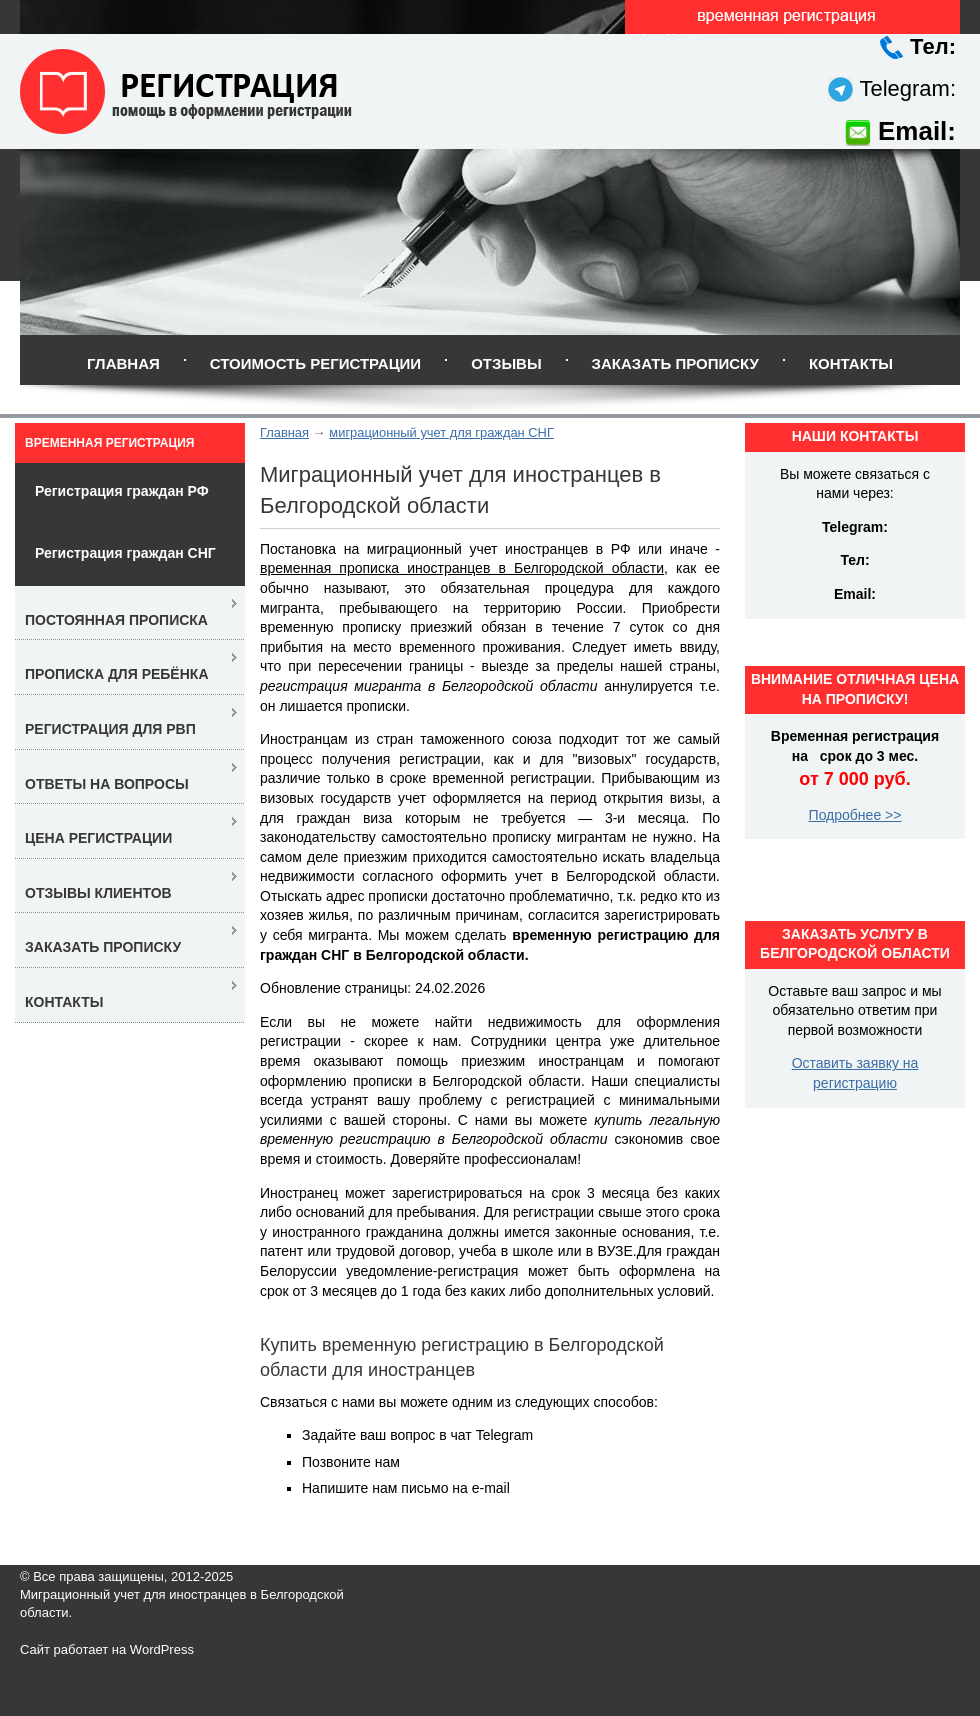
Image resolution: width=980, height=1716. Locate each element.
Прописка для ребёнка (117, 674)
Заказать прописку (675, 363)
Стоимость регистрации (315, 363)
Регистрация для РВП (110, 729)
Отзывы (506, 363)
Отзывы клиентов (98, 893)
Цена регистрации (98, 838)
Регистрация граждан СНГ (125, 553)
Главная (123, 363)
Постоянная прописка (116, 620)
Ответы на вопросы (107, 784)
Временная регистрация (109, 443)
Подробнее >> (855, 815)
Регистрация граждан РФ (122, 491)
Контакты (851, 363)
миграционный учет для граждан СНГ (441, 432)
